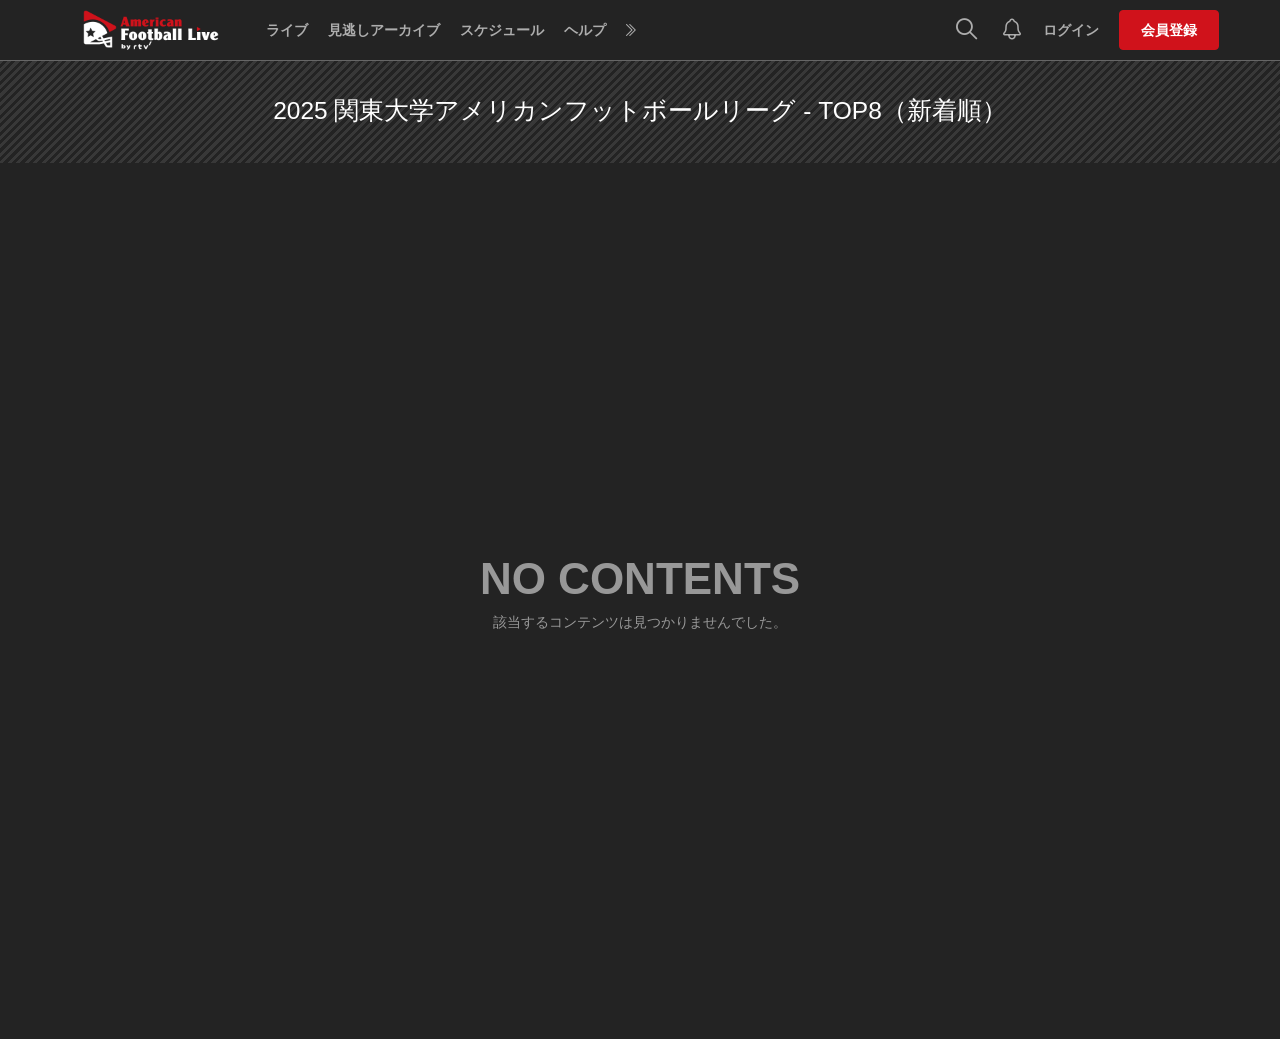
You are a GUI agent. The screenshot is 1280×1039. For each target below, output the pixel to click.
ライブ (287, 30)
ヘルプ (585, 30)
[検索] (966, 30)
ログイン (1071, 30)
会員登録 (1169, 30)
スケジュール (502, 30)
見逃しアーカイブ (384, 30)
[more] (631, 31)
